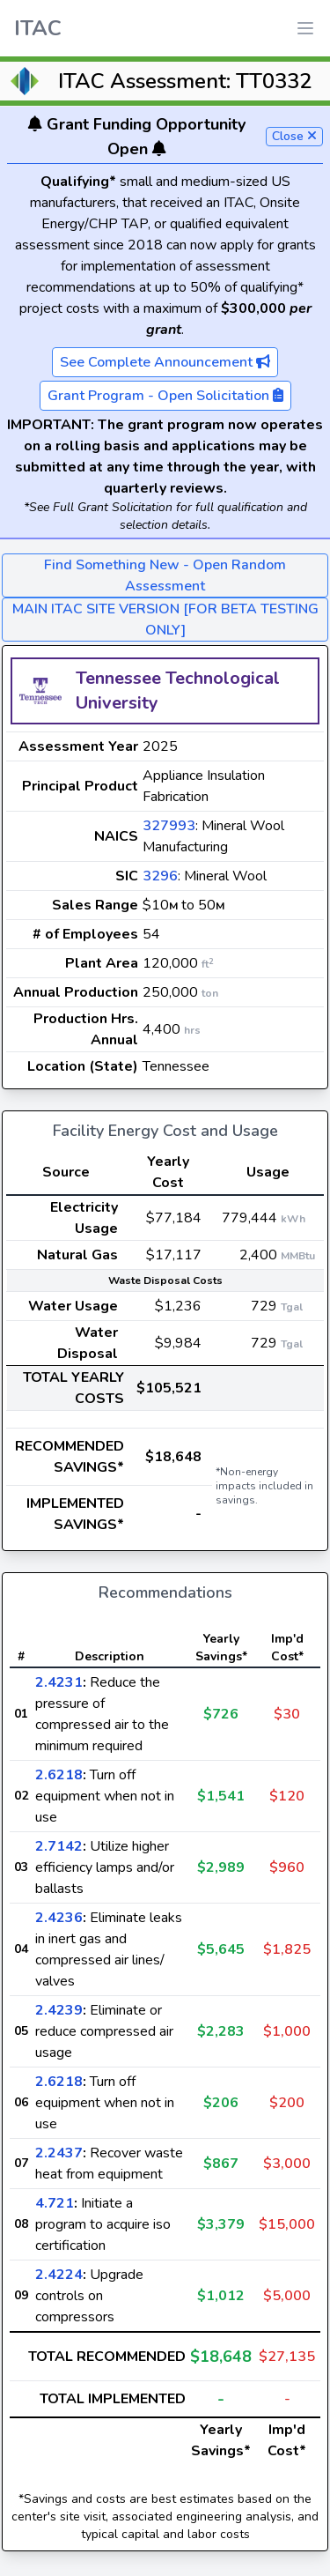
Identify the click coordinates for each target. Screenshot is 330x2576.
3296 (160, 876)
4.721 (54, 2203)
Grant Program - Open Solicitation (165, 395)
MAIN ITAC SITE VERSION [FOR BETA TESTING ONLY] (165, 619)
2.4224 (59, 2274)
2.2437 (59, 2153)
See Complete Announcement (165, 362)
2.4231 (59, 1682)
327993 (169, 825)
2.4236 (59, 1917)
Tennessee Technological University (178, 690)
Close (294, 136)
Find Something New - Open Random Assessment (165, 575)
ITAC (38, 28)
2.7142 (59, 1846)
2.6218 (59, 1775)
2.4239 (59, 2010)
